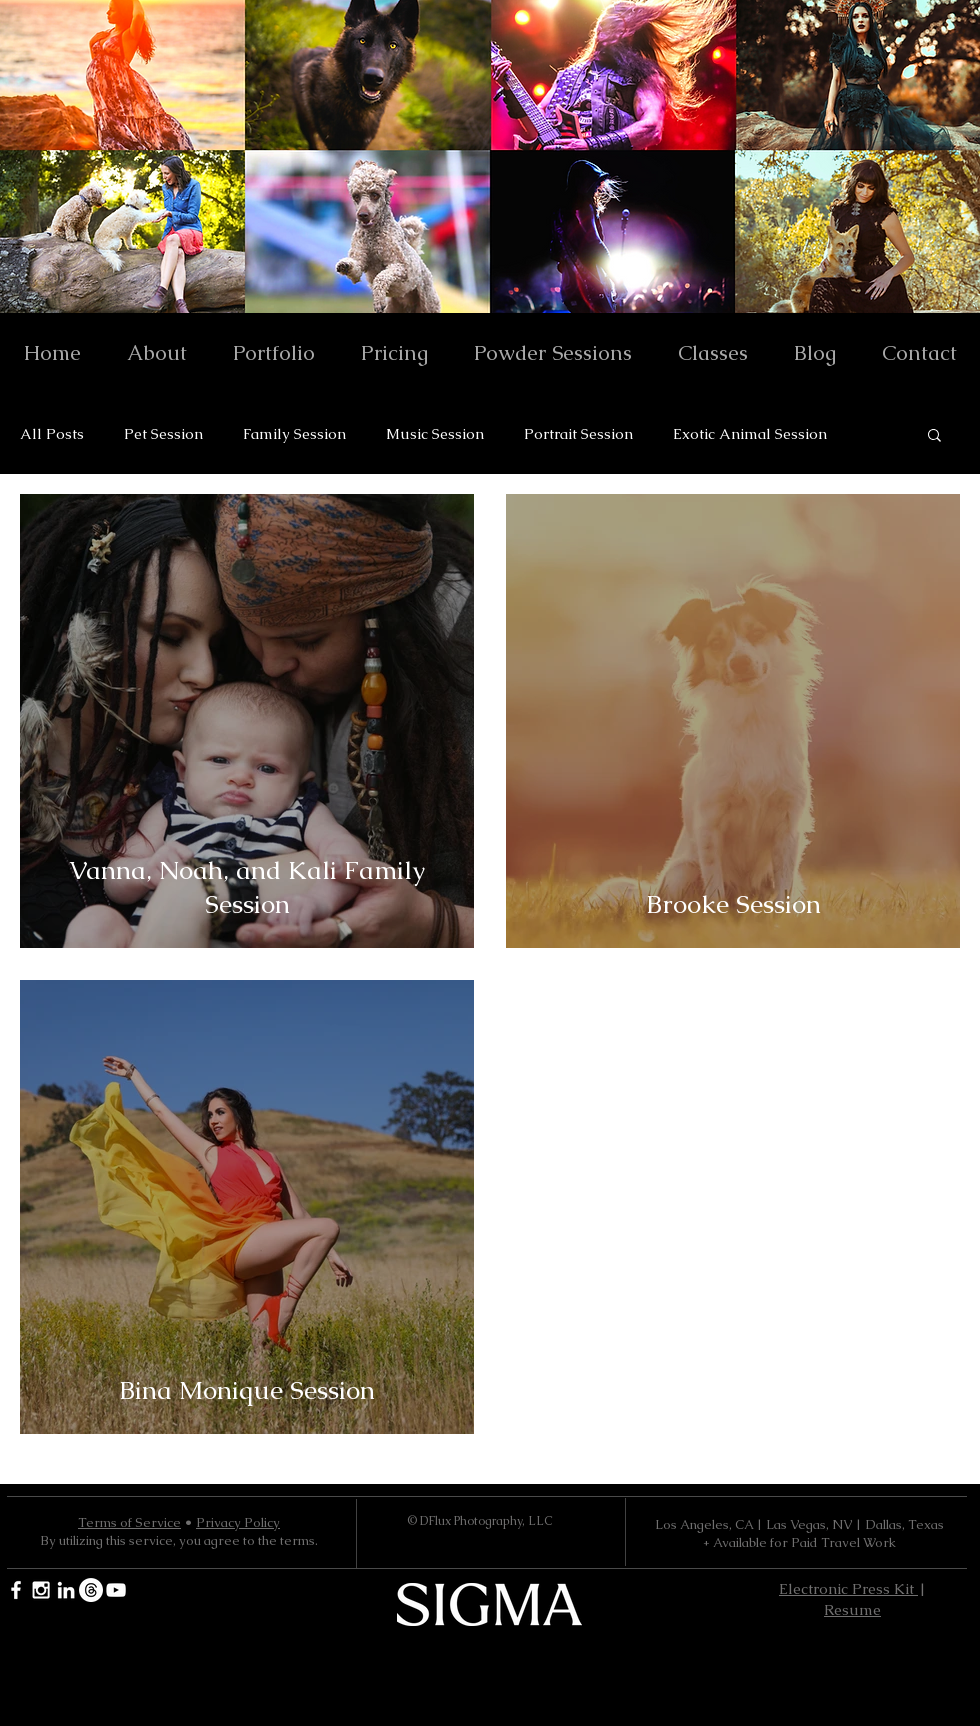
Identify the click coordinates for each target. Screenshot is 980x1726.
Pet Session (163, 434)
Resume (852, 1609)
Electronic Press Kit (848, 1588)
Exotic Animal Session (750, 434)
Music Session (435, 434)
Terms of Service (129, 1522)
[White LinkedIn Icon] (66, 1590)
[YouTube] (116, 1590)
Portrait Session (578, 434)
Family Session (294, 434)
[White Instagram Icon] (41, 1590)
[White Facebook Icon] (16, 1590)
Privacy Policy (238, 1522)
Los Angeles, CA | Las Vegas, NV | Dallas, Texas (799, 1524)
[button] (934, 436)
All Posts (52, 434)
